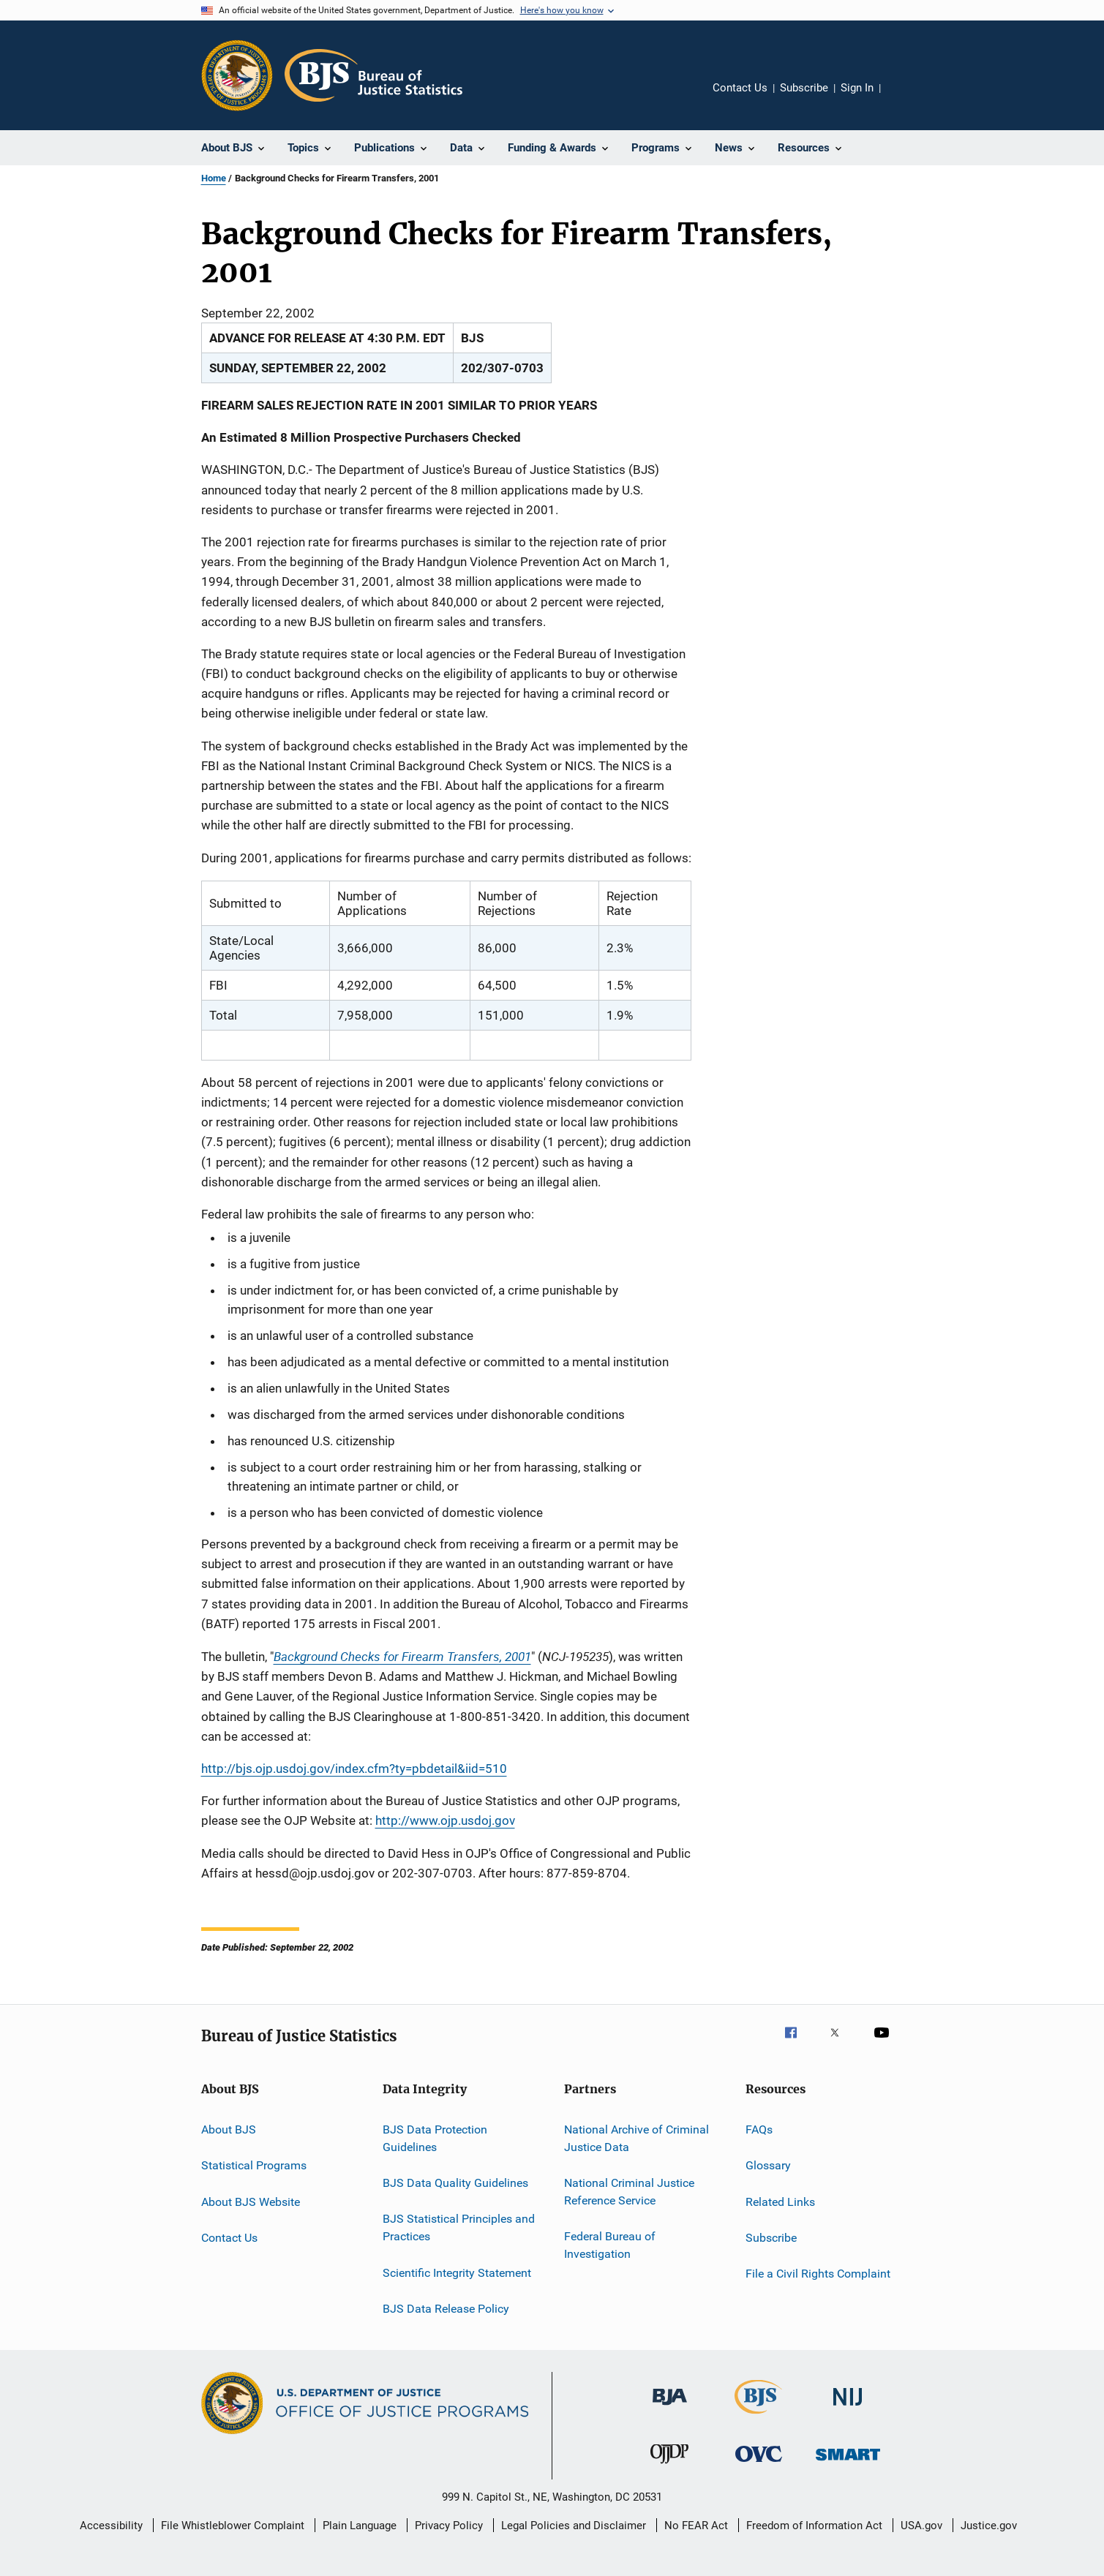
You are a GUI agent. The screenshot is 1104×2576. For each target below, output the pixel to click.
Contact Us (740, 87)
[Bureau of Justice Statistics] (758, 2416)
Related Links (780, 2201)
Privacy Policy (449, 2525)
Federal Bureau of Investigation (610, 2245)
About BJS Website (250, 2201)
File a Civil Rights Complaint (818, 2274)
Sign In (857, 87)
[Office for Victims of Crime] (758, 2464)
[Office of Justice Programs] (237, 75)
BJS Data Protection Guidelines (435, 2138)
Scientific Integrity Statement (457, 2272)
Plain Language (360, 2525)
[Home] (373, 75)
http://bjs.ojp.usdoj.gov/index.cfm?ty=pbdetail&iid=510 (354, 1768)
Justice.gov (989, 2525)
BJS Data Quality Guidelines (455, 2183)
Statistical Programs (254, 2165)
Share (903, 98)
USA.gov (921, 2525)
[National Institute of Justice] (848, 2408)
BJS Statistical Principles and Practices (459, 2227)
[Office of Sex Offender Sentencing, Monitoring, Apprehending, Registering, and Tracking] (848, 2463)
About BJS (228, 2129)
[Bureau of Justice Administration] (670, 2408)
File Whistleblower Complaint (232, 2525)
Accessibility (111, 2525)
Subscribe (804, 87)
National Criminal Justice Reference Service (629, 2191)
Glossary (768, 2165)
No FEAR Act (696, 2525)
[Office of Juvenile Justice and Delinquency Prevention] (669, 2466)
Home (213, 178)
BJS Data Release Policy (446, 2309)
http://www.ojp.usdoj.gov (445, 1820)
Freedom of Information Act (814, 2525)
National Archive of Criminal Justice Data (636, 2138)
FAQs (759, 2129)
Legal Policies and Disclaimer (573, 2525)
